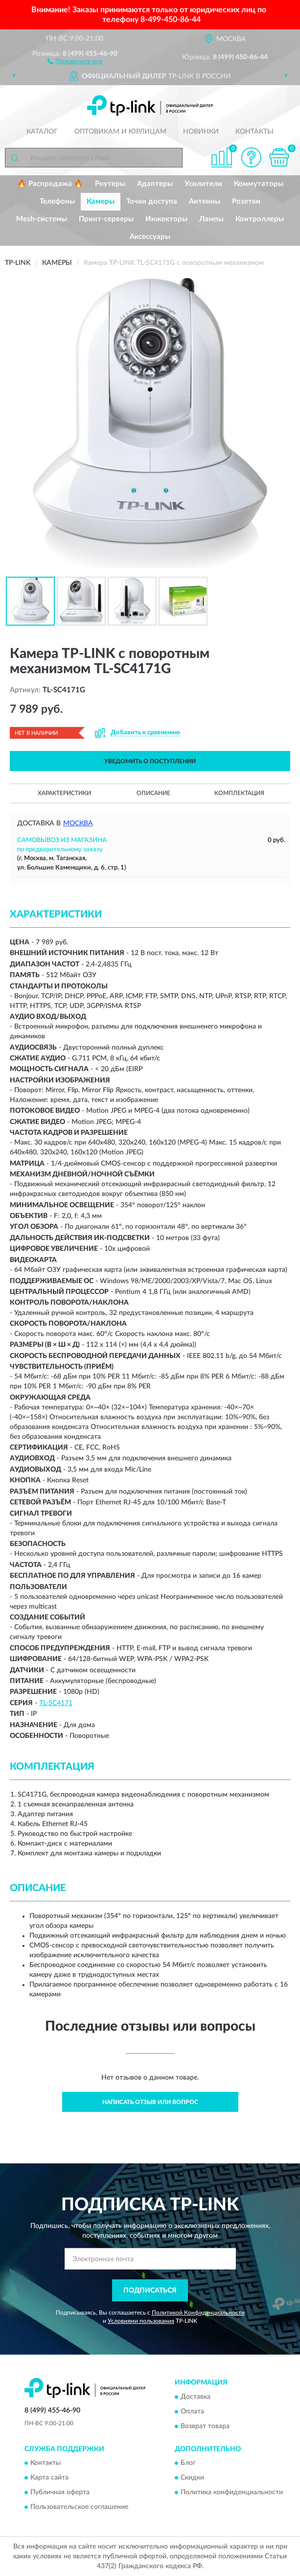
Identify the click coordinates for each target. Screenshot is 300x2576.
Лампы (211, 219)
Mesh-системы (41, 219)
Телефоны (57, 201)
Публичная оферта (60, 2492)
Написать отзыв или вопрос (150, 2102)
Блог (188, 2463)
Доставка (195, 2396)
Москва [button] (78, 823)
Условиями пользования (141, 2321)
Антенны (204, 201)
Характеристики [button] (64, 793)
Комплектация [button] (239, 793)
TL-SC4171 (55, 1703)
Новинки (201, 131)
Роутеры (110, 183)
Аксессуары (150, 236)
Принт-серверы (106, 219)
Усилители (203, 183)
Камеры (101, 201)
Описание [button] (153, 793)
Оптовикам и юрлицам (120, 131)
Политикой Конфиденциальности (198, 2313)
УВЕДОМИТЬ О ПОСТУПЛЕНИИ (150, 761)
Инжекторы (166, 219)
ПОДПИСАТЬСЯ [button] (150, 2290)
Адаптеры (155, 183)
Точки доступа (151, 201)
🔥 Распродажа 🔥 (50, 183)
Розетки (246, 201)
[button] (75, 61)
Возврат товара (205, 2426)
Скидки (192, 2478)
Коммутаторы (258, 183)
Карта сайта (49, 2478)
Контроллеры (259, 219)
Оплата (192, 2411)
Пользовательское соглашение (79, 2507)
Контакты (254, 131)
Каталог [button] (42, 131)
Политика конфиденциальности (232, 2492)
